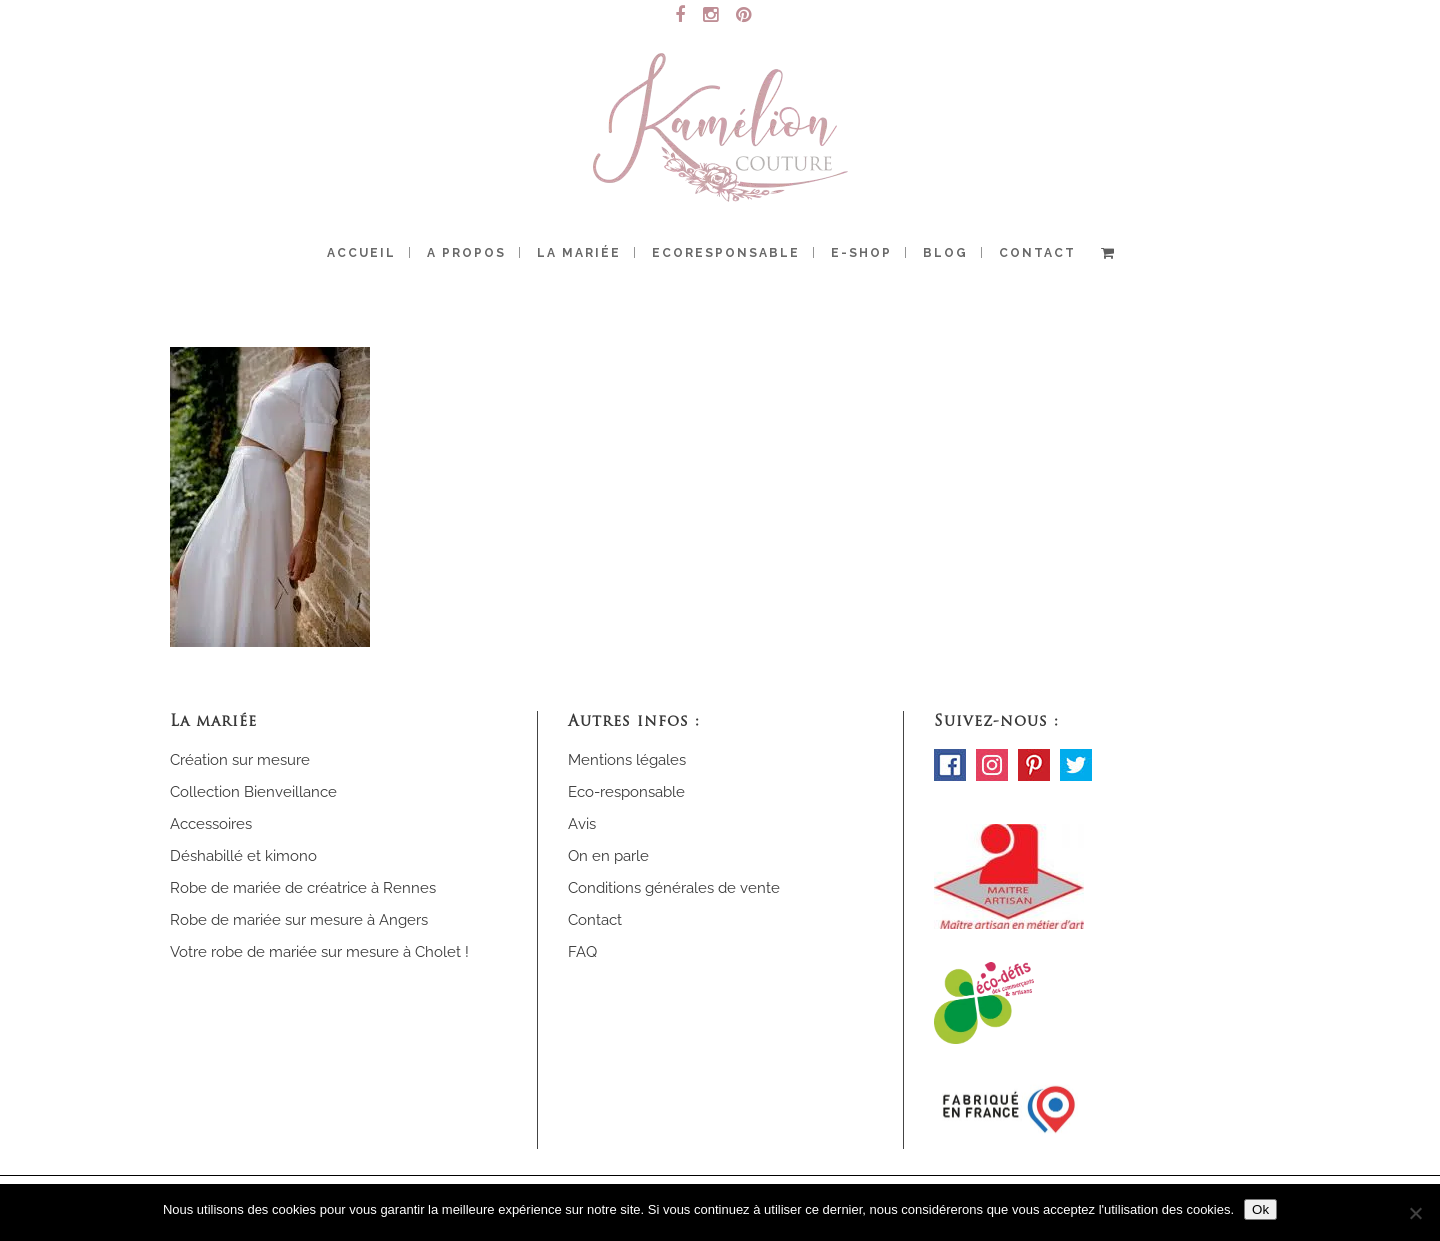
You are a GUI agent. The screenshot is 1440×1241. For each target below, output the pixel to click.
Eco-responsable (626, 792)
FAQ (582, 952)
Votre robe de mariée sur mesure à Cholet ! (319, 952)
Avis (582, 824)
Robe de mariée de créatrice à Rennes (303, 888)
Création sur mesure (240, 760)
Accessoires (211, 824)
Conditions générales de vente (674, 888)
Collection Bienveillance (253, 792)
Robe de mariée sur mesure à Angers (299, 920)
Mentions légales (627, 760)
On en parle (608, 856)
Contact (595, 920)
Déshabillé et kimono (243, 856)
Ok (1260, 1209)
